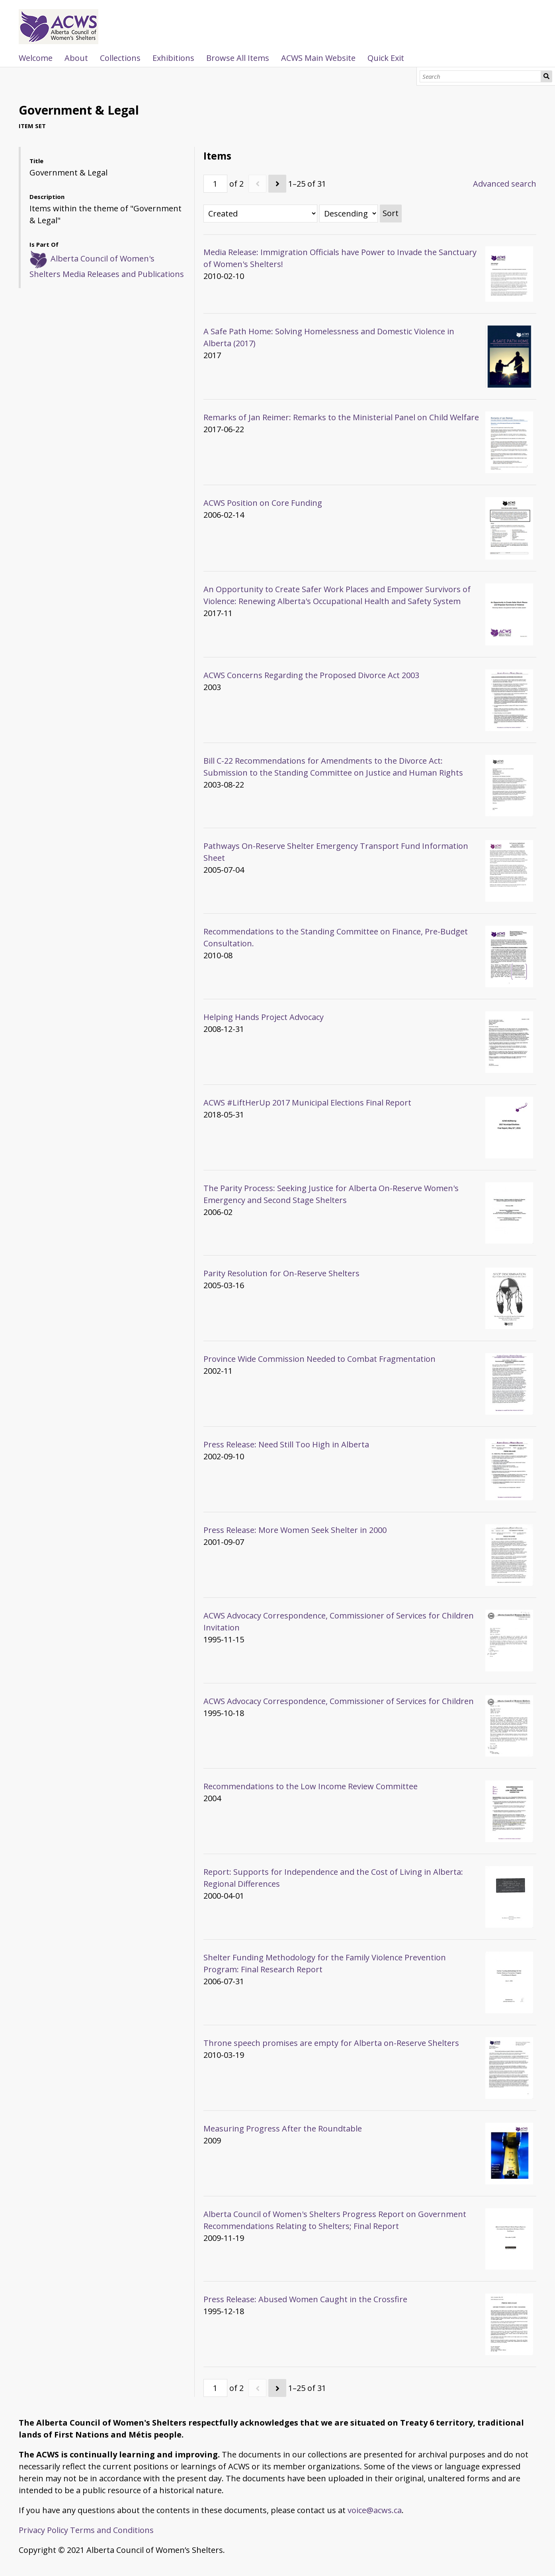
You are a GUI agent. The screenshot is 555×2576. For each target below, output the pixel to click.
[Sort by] (260, 213)
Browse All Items (237, 58)
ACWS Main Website (318, 58)
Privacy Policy (43, 2530)
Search (546, 76)
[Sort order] (348, 213)
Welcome (36, 58)
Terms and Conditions (112, 2530)
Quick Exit (385, 58)
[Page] (215, 184)
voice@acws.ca (375, 2510)
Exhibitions (173, 58)
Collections (120, 58)
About (76, 58)
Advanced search (504, 183)
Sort (391, 213)
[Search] (480, 76)
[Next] (277, 184)
